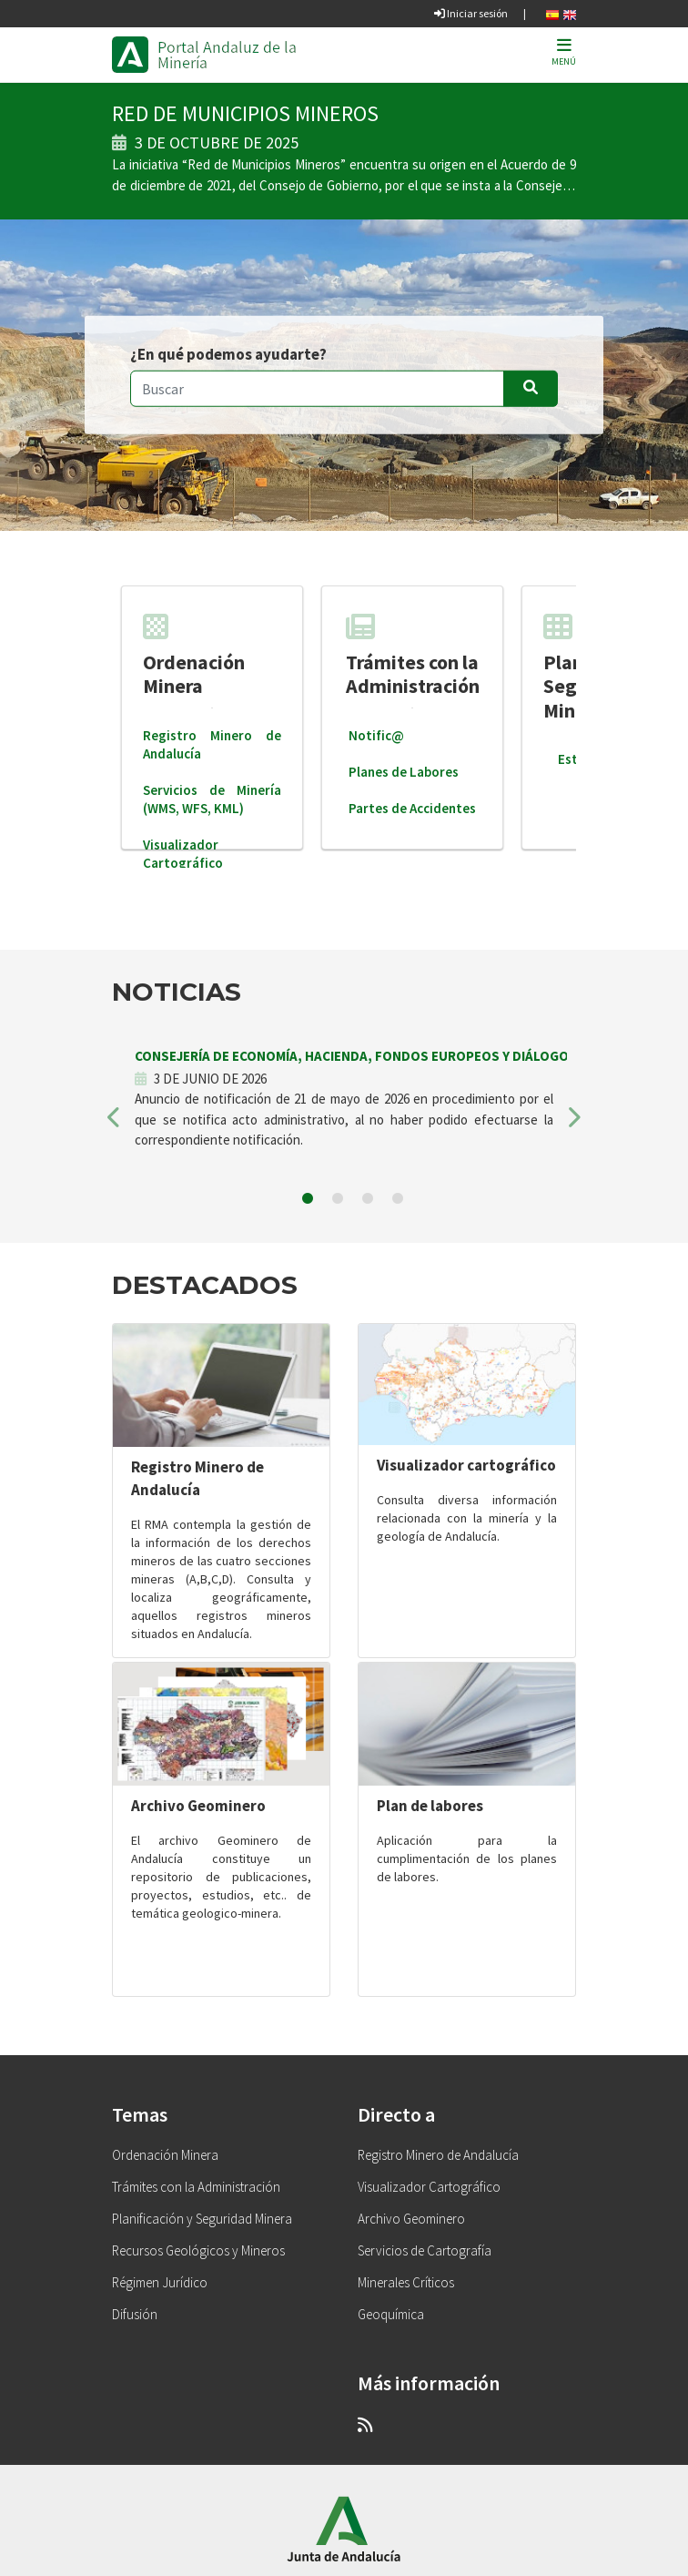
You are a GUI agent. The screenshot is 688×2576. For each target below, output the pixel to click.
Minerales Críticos (406, 2282)
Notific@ (376, 735)
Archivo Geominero (198, 1806)
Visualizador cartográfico (466, 1465)
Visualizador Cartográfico (183, 853)
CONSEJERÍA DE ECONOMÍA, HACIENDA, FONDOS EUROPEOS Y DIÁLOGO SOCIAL (376, 1055)
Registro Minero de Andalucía (438, 2155)
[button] (114, 1123)
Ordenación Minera (194, 655)
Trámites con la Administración (413, 655)
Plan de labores (430, 1806)
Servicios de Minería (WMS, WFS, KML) (212, 799)
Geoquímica (391, 2314)
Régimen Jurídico (159, 2282)
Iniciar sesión (471, 13)
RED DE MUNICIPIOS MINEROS (245, 113)
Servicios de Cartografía (424, 2250)
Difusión (134, 2314)
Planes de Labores (404, 771)
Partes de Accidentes (412, 808)
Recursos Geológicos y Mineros (198, 2250)
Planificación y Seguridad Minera (202, 2218)
